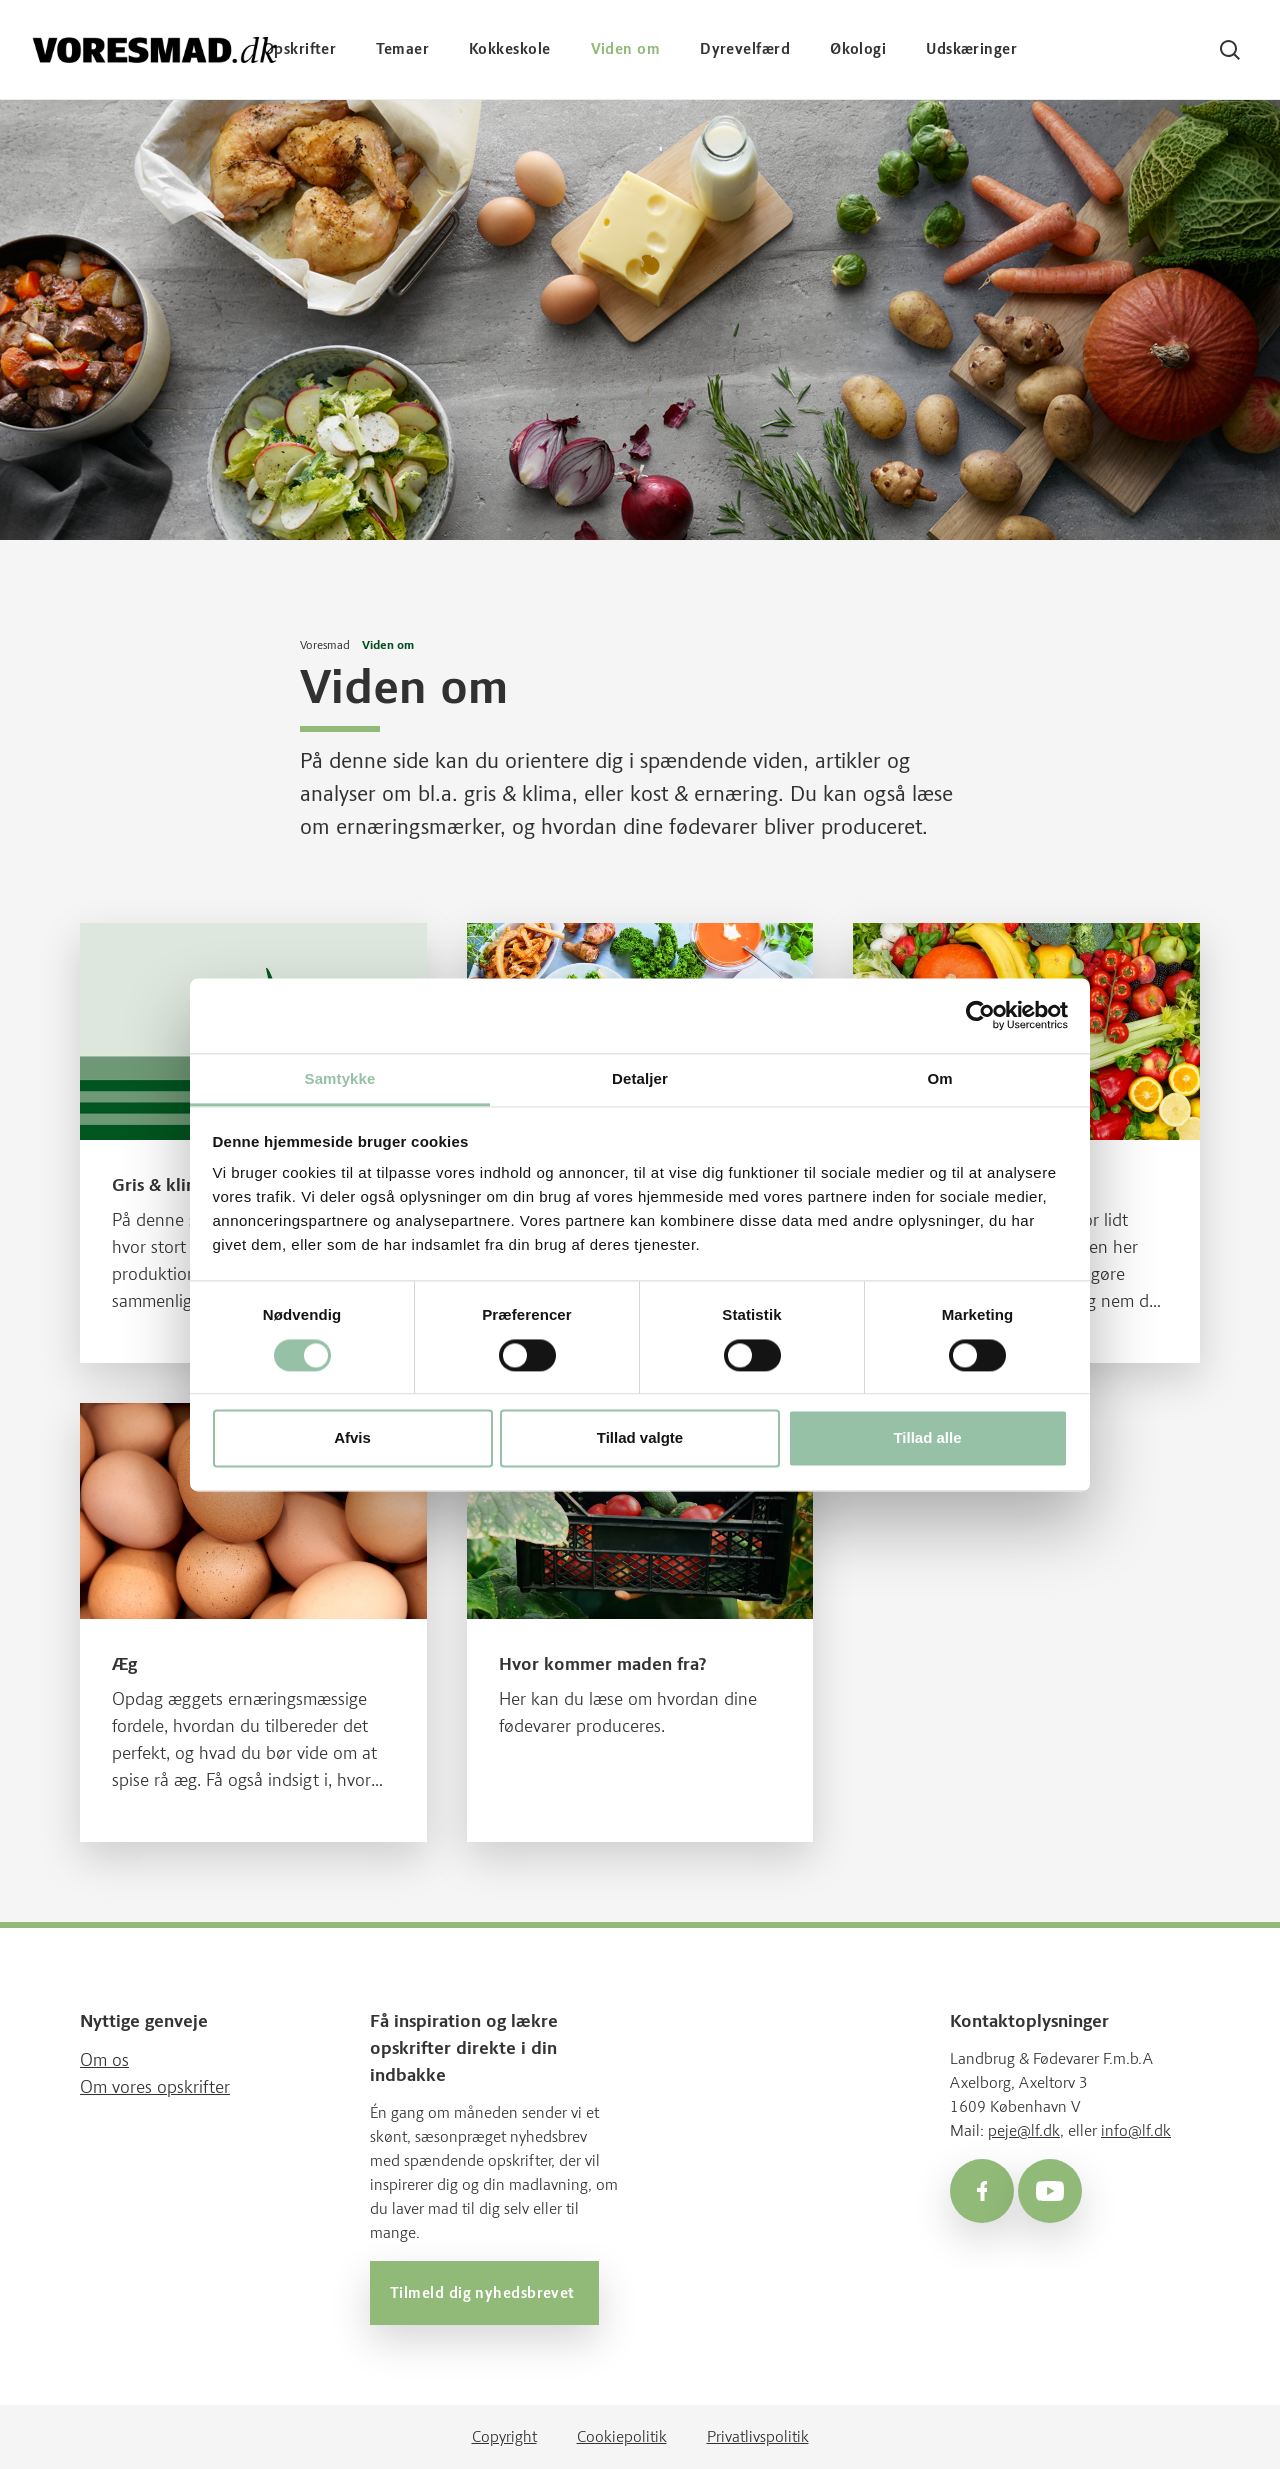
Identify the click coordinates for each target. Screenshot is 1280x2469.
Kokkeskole (510, 49)
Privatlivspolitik (758, 2436)
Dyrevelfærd (745, 49)
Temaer (402, 49)
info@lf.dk (1136, 2130)
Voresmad (325, 645)
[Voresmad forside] (155, 49)
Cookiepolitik (622, 2436)
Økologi (858, 49)
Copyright (504, 2436)
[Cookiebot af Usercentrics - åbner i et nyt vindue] (980, 1015)
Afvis (352, 1438)
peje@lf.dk (1024, 2130)
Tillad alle (927, 1438)
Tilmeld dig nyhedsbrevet (484, 2293)
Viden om (626, 49)
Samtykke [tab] (340, 1078)
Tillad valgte (640, 1438)
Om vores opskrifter (155, 2087)
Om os (104, 2060)
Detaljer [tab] (640, 1078)
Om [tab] (939, 1078)
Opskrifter (300, 49)
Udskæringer (971, 49)
